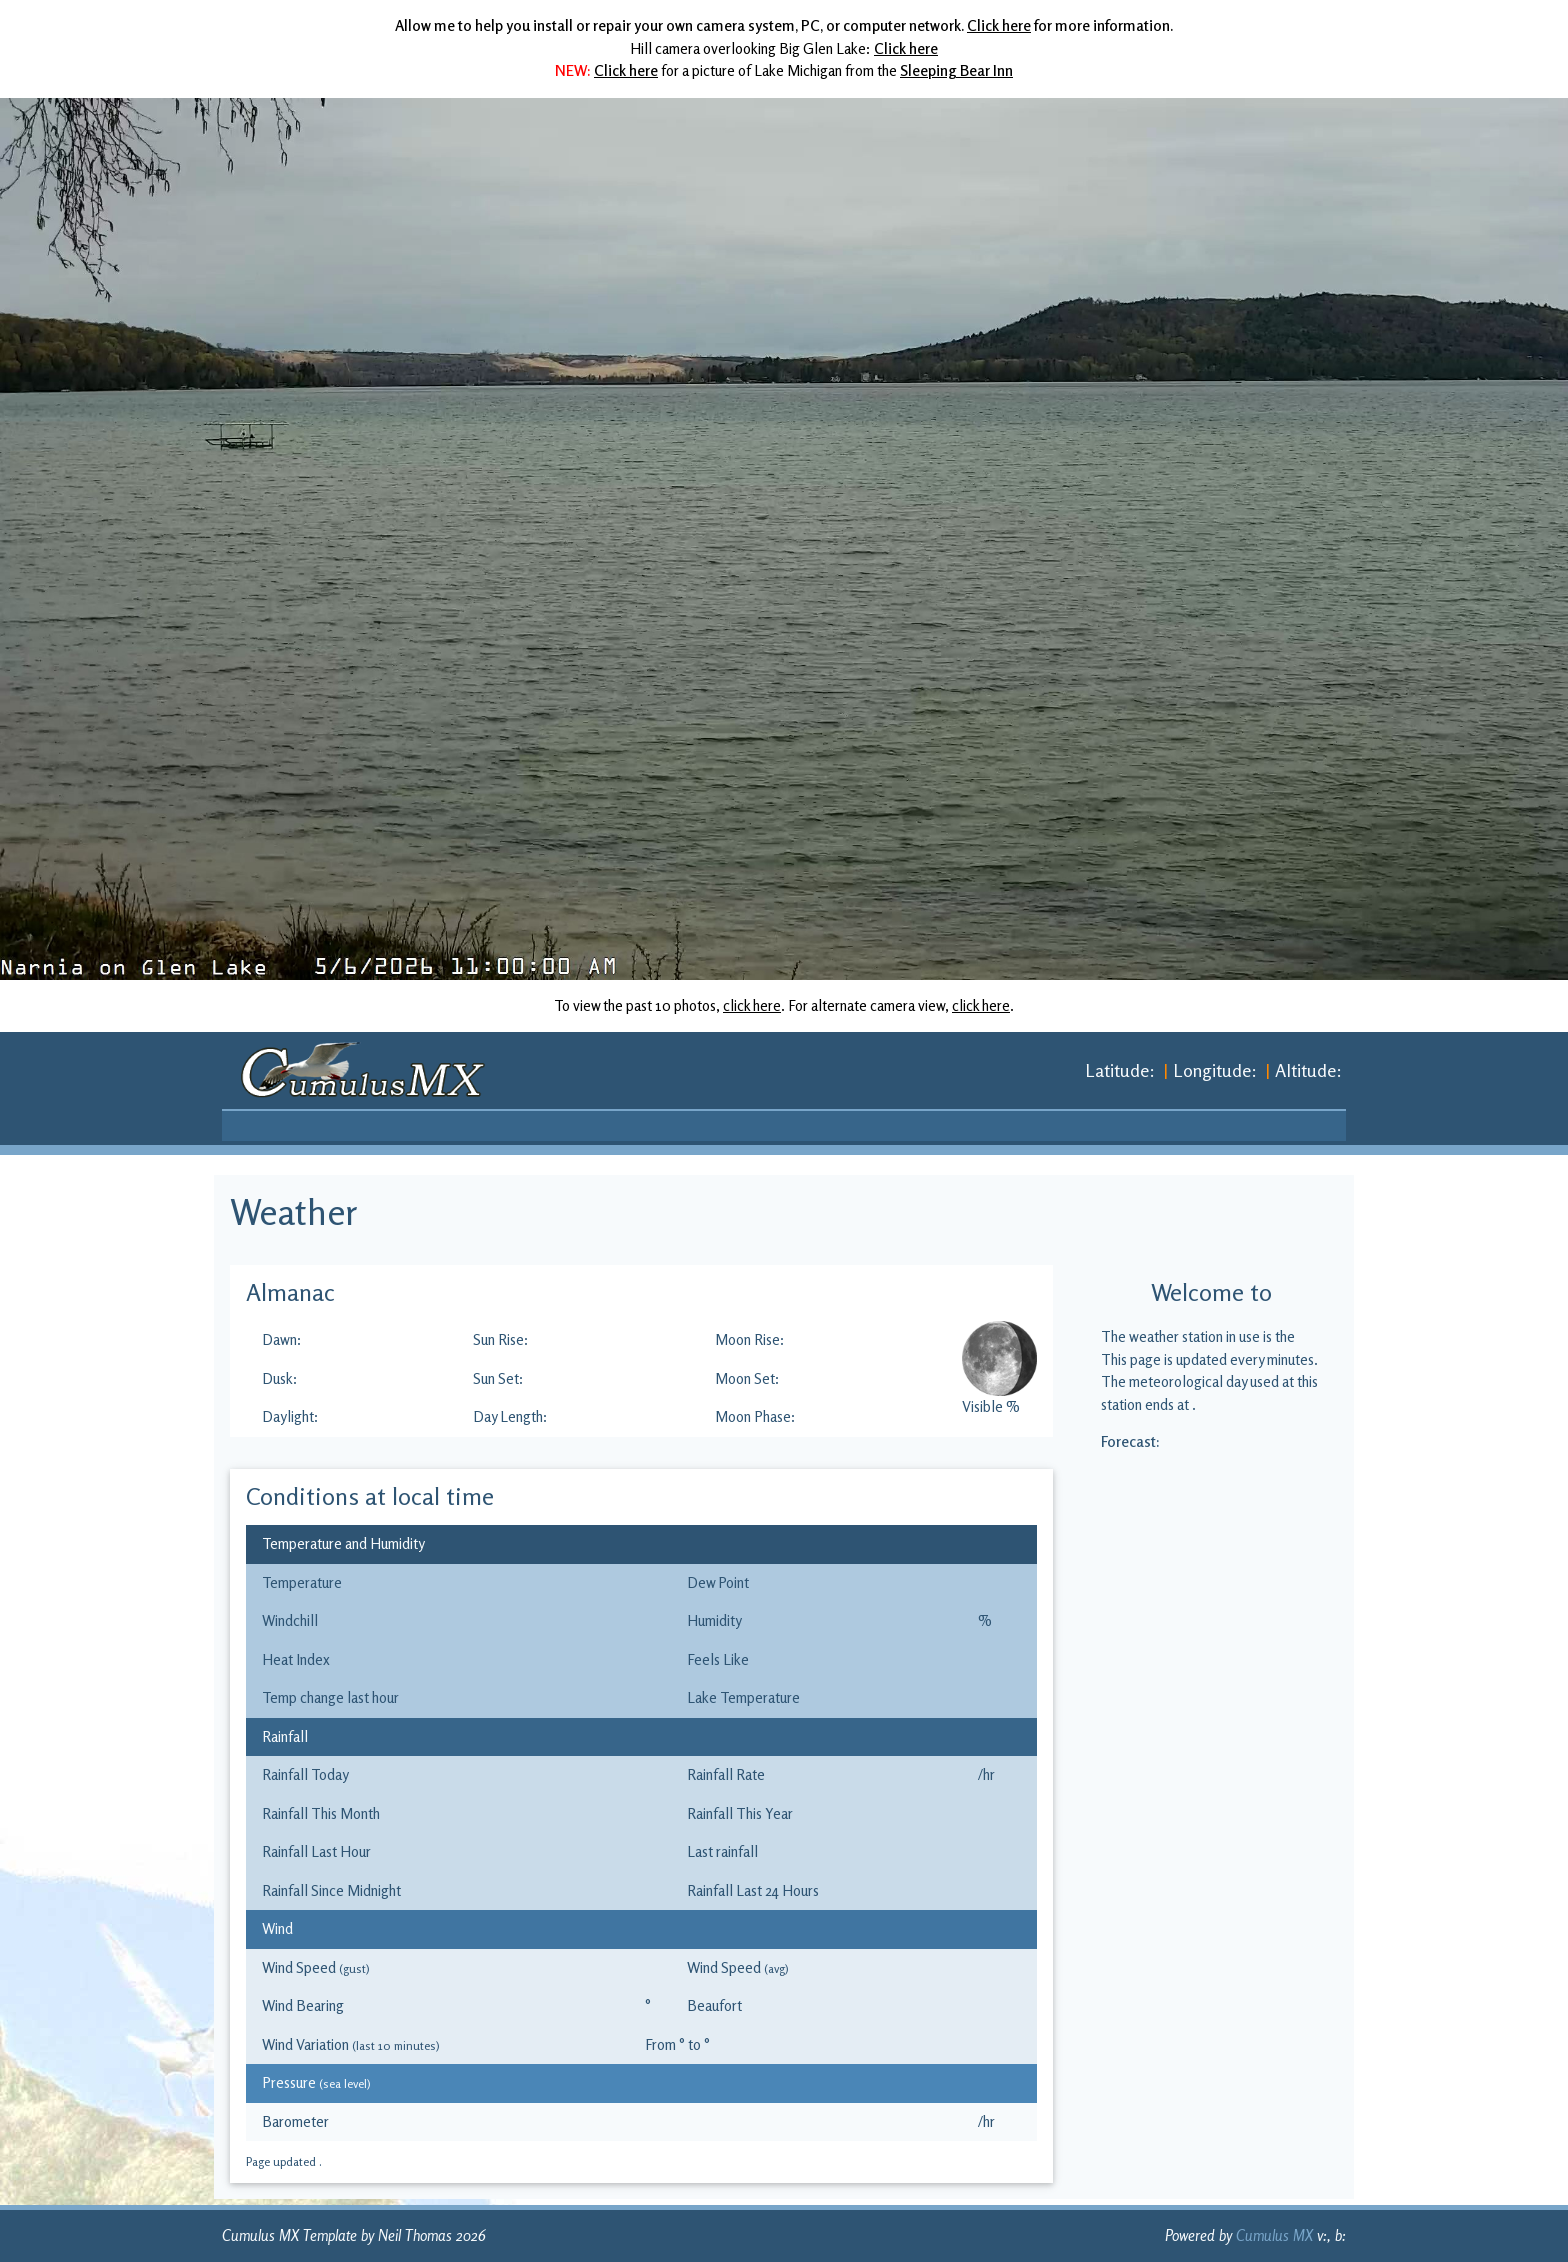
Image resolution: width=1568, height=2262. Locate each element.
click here (752, 1005)
